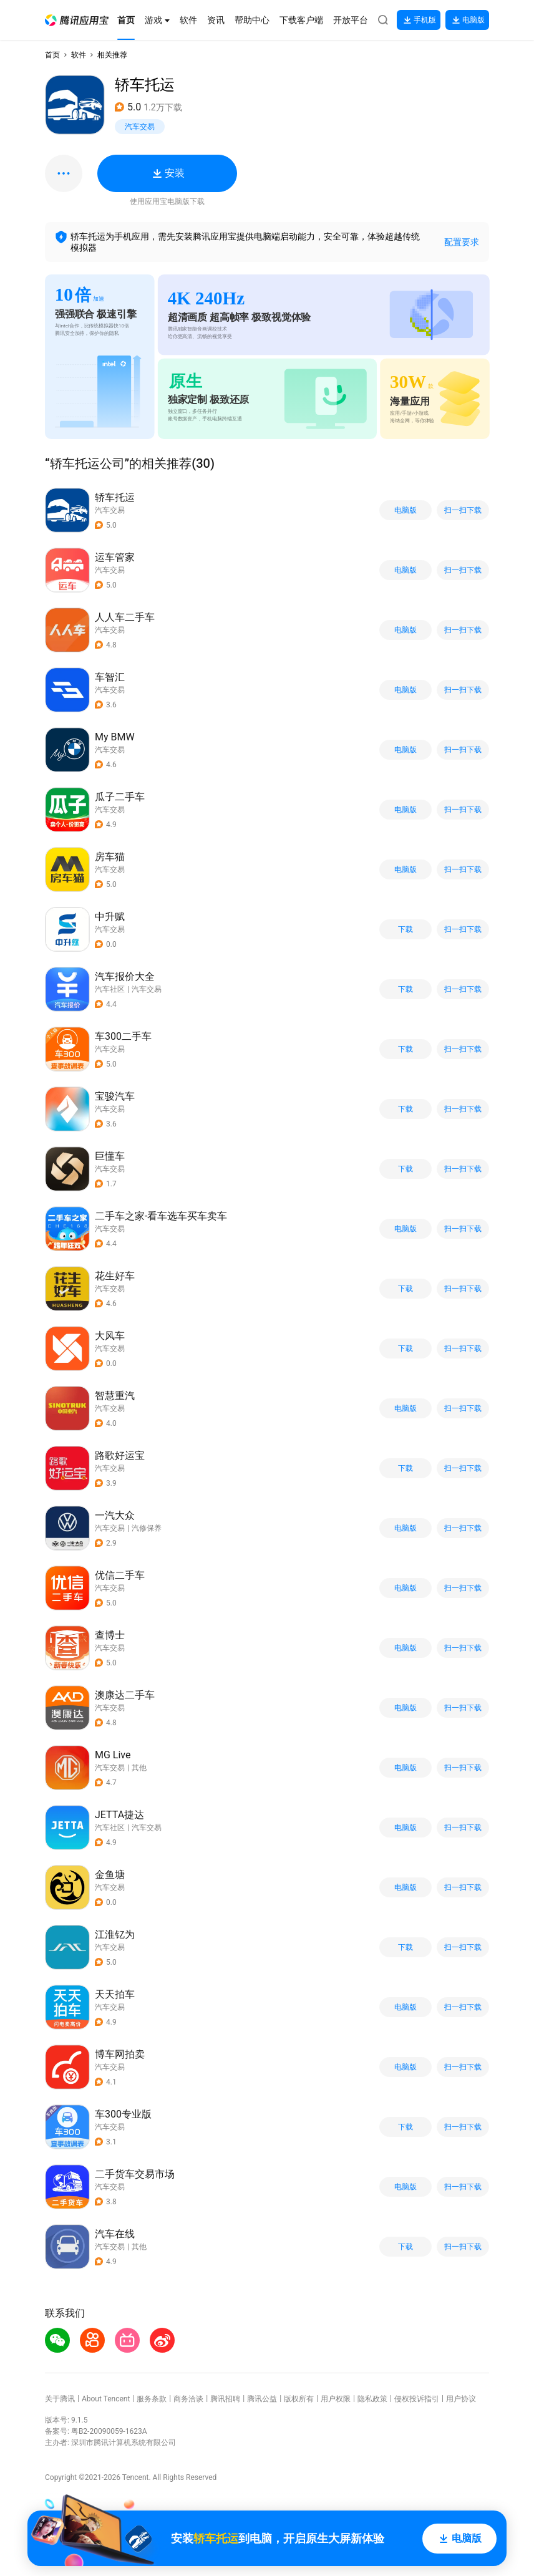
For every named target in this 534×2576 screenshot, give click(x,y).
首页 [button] (52, 55)
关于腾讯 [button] (60, 2398)
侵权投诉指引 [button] (416, 2398)
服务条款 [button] (152, 2398)
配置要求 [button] (461, 242)
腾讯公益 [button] (262, 2398)
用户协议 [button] (461, 2398)
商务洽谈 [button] (188, 2398)
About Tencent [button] (106, 2398)
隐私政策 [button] (372, 2398)
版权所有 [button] (299, 2398)
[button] (77, 20)
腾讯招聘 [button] (225, 2398)
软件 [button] (78, 55)
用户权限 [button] (336, 2398)
